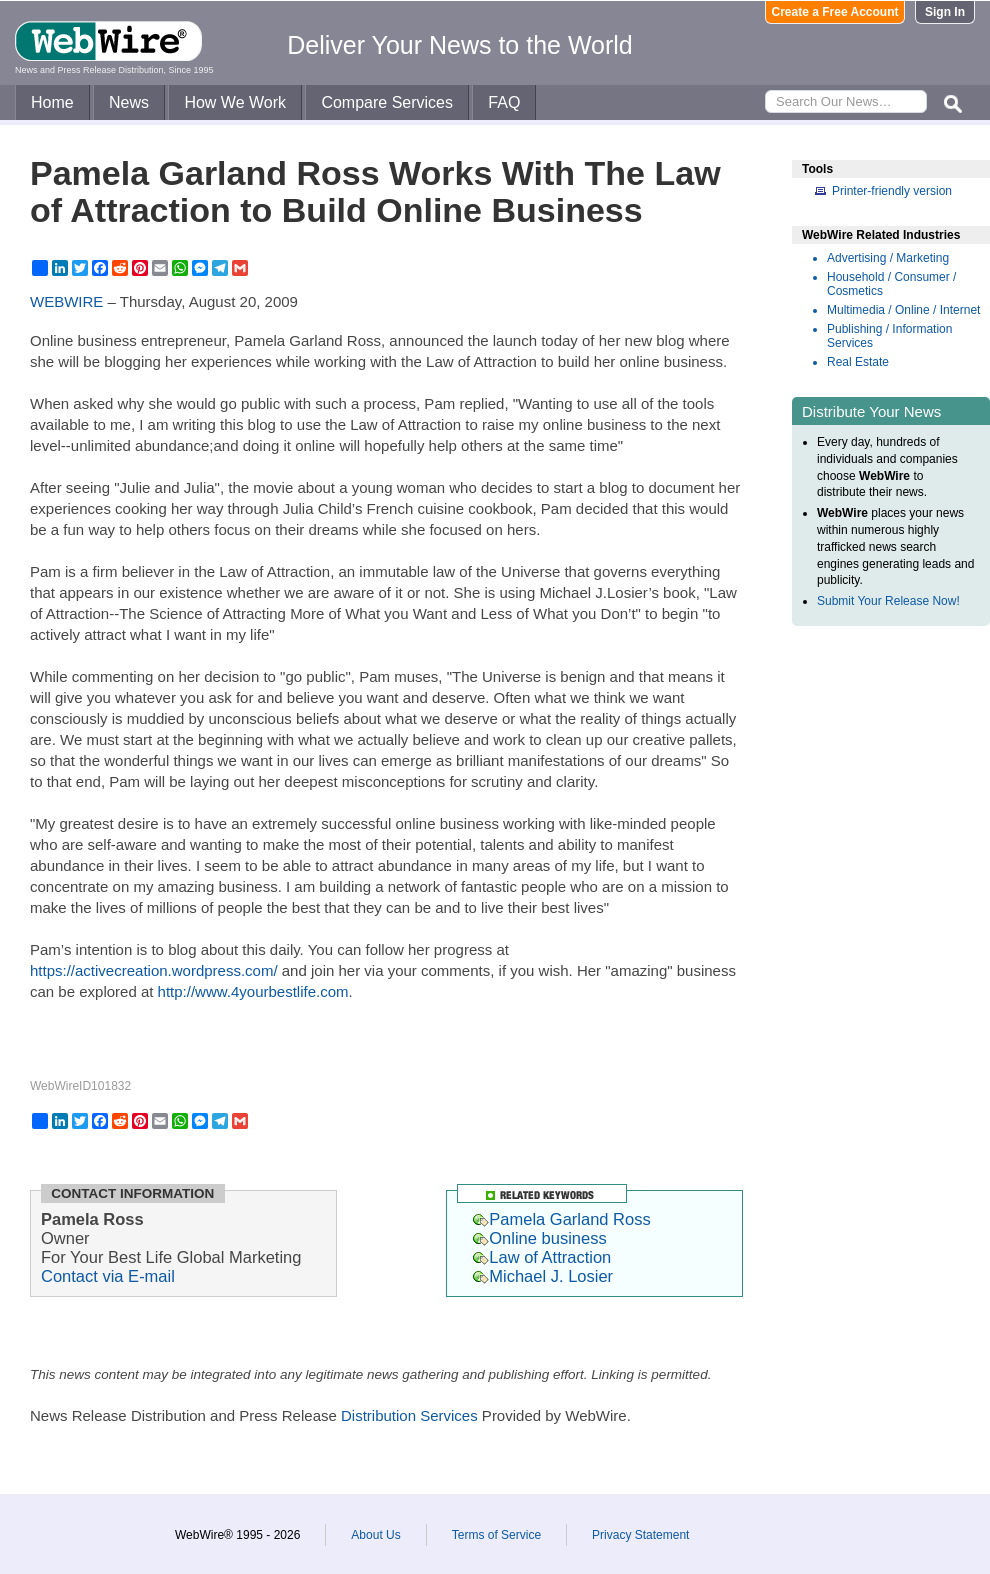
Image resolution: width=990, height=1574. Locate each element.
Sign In (945, 12)
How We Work (235, 102)
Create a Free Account (835, 12)
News (129, 102)
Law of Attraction (542, 1257)
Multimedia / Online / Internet (903, 310)
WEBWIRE (66, 301)
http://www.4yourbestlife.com (253, 991)
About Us (375, 1535)
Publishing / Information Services (889, 336)
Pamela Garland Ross (561, 1219)
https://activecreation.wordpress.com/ (154, 970)
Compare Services (387, 102)
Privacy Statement (640, 1535)
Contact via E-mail (108, 1276)
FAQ (504, 102)
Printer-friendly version (892, 191)
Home (52, 102)
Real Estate (858, 362)
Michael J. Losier (543, 1276)
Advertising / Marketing (888, 258)
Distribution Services (409, 1415)
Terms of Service (496, 1535)
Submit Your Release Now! (888, 601)
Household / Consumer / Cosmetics (891, 284)
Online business (539, 1238)
